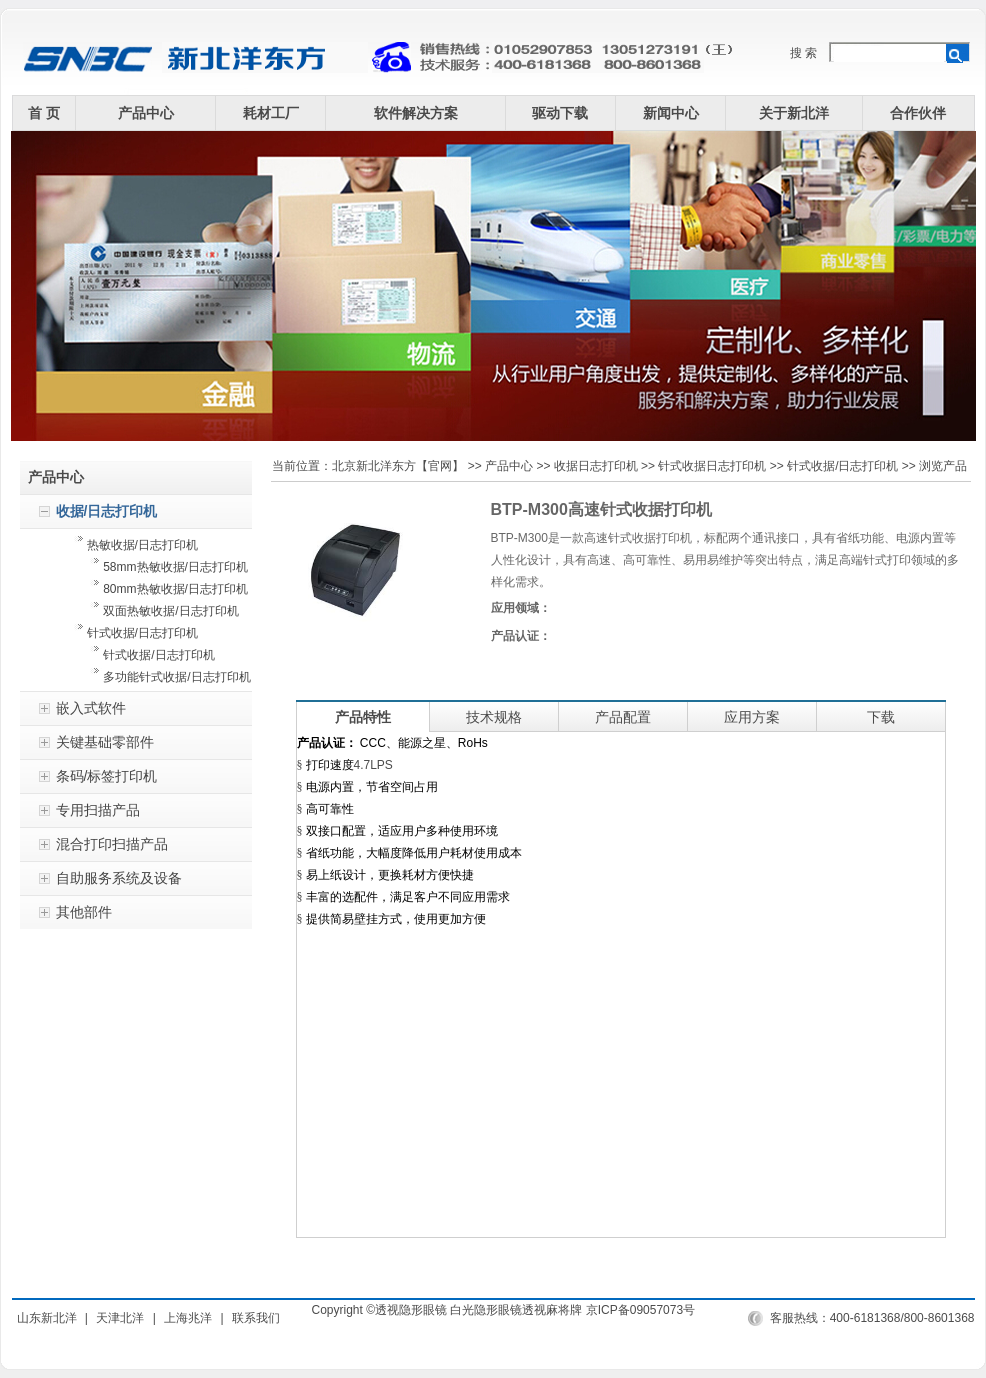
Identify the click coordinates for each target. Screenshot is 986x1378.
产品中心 (146, 113)
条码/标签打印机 (107, 776)
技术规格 (494, 717)
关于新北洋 (794, 113)
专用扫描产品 (98, 810)
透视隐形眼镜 (411, 1310)
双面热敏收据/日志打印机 (156, 611)
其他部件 (84, 912)
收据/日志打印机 (107, 511)
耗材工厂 (271, 113)
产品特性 (363, 717)
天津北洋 (120, 1318)
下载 (881, 717)
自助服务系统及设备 (119, 878)
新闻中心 (671, 113)
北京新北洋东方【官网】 (398, 466)
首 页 (44, 113)
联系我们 (256, 1318)
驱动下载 (560, 113)
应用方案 (752, 717)
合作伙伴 (918, 113)
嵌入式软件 (91, 708)
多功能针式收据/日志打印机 (167, 677)
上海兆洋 (188, 1318)
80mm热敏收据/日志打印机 (161, 589)
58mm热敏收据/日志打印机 (161, 567)
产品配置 (623, 717)
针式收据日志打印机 (712, 466)
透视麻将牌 (552, 1310)
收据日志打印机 (596, 466)
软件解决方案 (416, 113)
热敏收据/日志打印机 (136, 545)
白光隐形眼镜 (486, 1310)
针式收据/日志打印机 (136, 633)
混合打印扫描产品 (112, 844)
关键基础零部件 (105, 742)
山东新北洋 (47, 1318)
